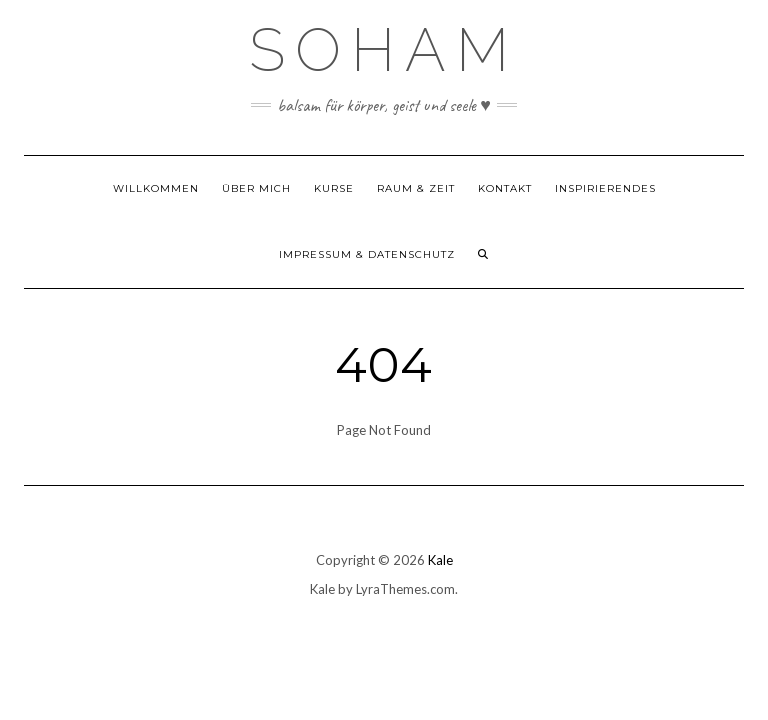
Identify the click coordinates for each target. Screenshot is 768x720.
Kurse (334, 188)
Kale (440, 560)
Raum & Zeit (416, 188)
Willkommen (156, 188)
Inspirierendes (605, 188)
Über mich (256, 188)
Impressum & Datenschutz (367, 254)
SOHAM (384, 50)
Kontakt (505, 188)
